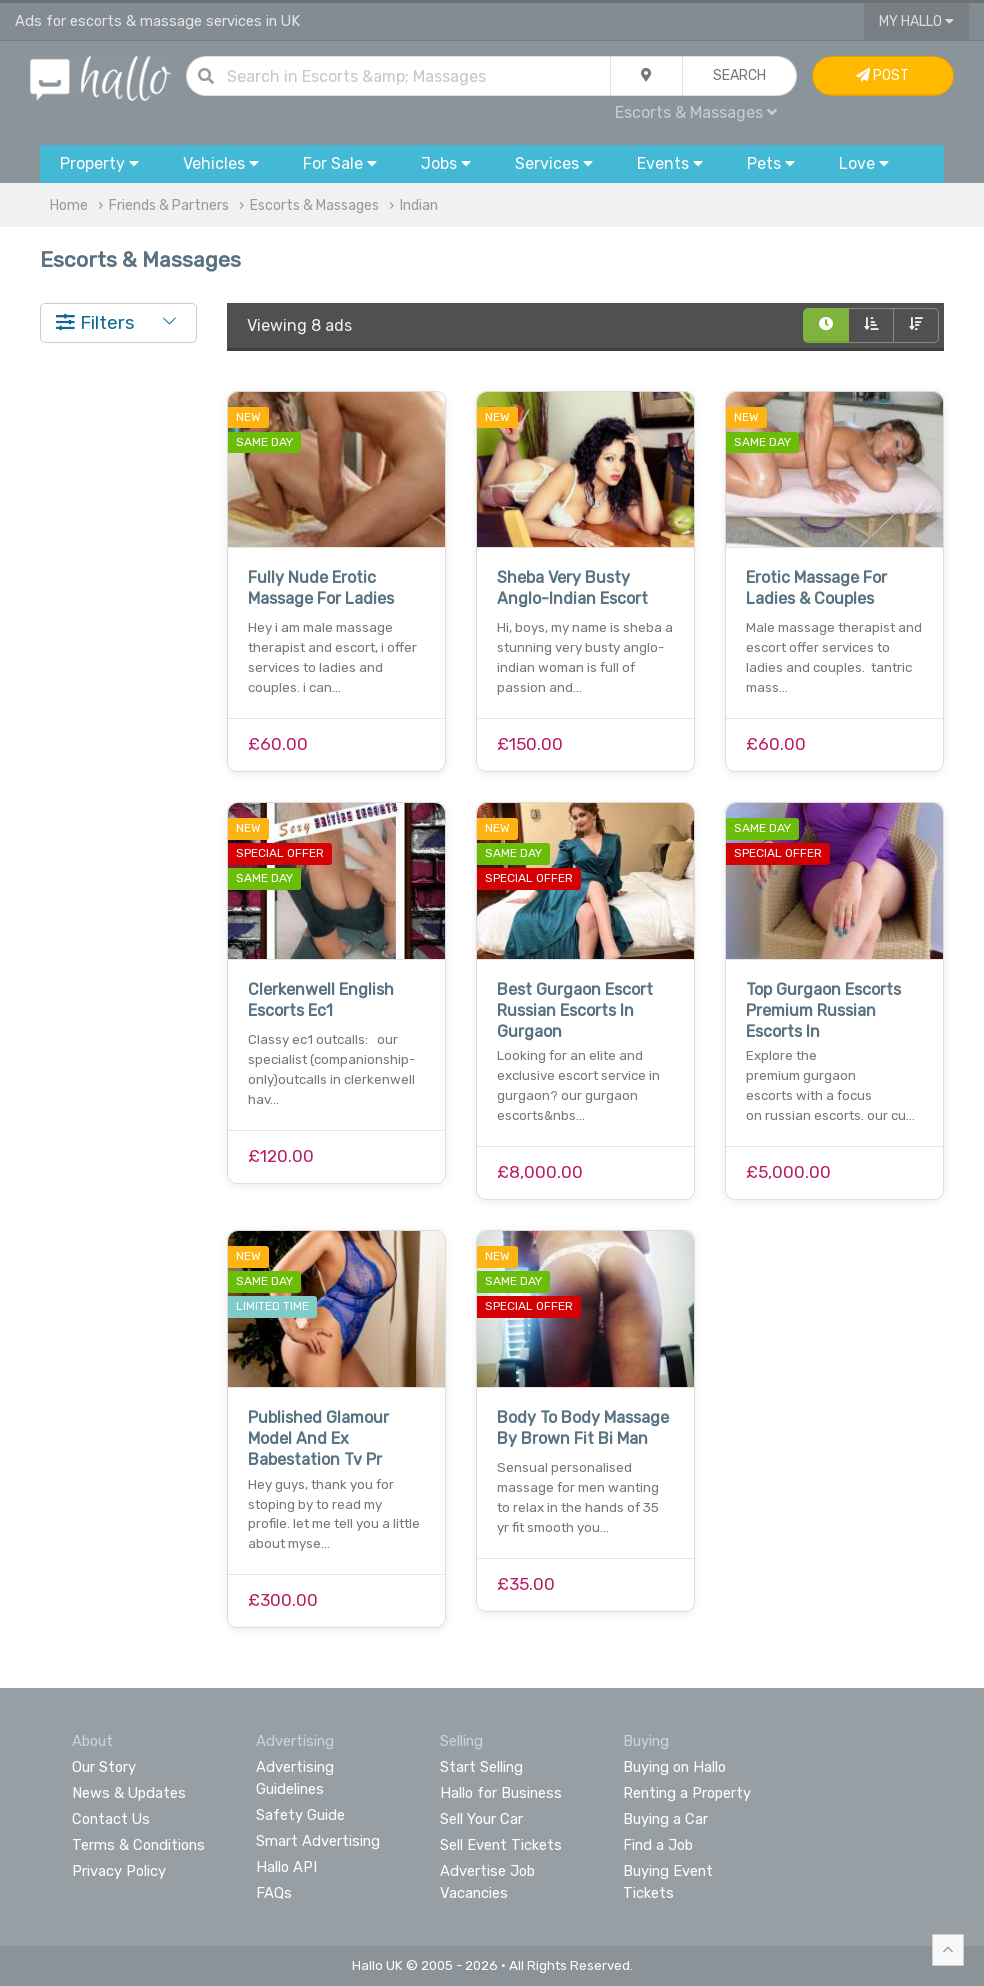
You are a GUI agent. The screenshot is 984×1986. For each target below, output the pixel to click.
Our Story (104, 1767)
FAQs (274, 1893)
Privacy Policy (119, 1871)
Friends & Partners (169, 205)
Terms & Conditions (138, 1845)
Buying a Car (665, 1819)
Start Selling (481, 1767)
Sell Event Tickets (501, 1845)
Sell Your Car (481, 1819)
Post (882, 75)
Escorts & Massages (696, 112)
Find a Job (658, 1845)
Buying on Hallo (674, 1767)
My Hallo (916, 21)
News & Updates (129, 1793)
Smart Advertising (318, 1841)
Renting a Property (687, 1793)
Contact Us (111, 1819)
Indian (419, 205)
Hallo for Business (501, 1793)
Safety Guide (300, 1815)
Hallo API (286, 1867)
